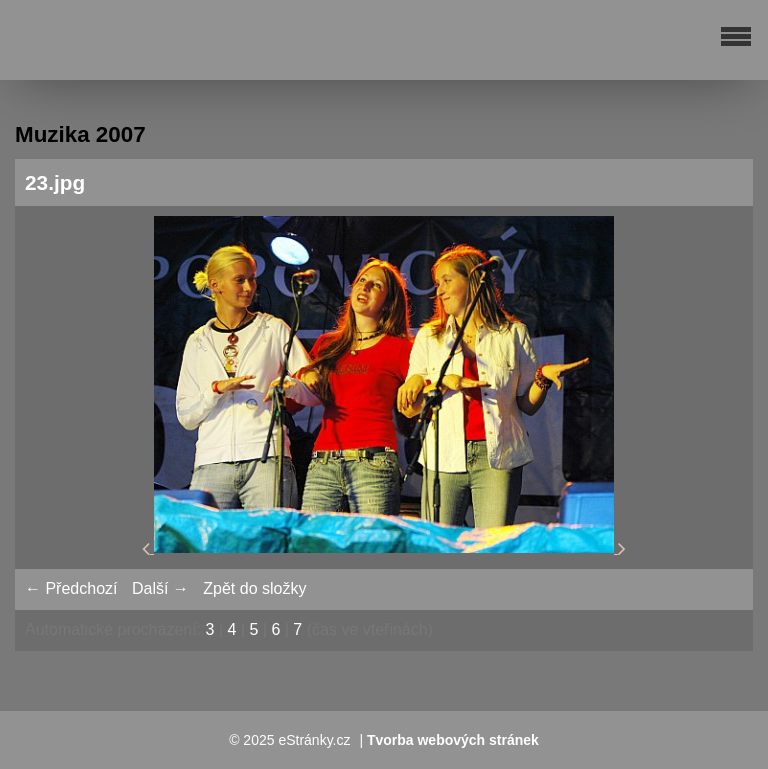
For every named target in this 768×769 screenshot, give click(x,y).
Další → (160, 588)
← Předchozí (71, 588)
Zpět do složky (254, 588)
